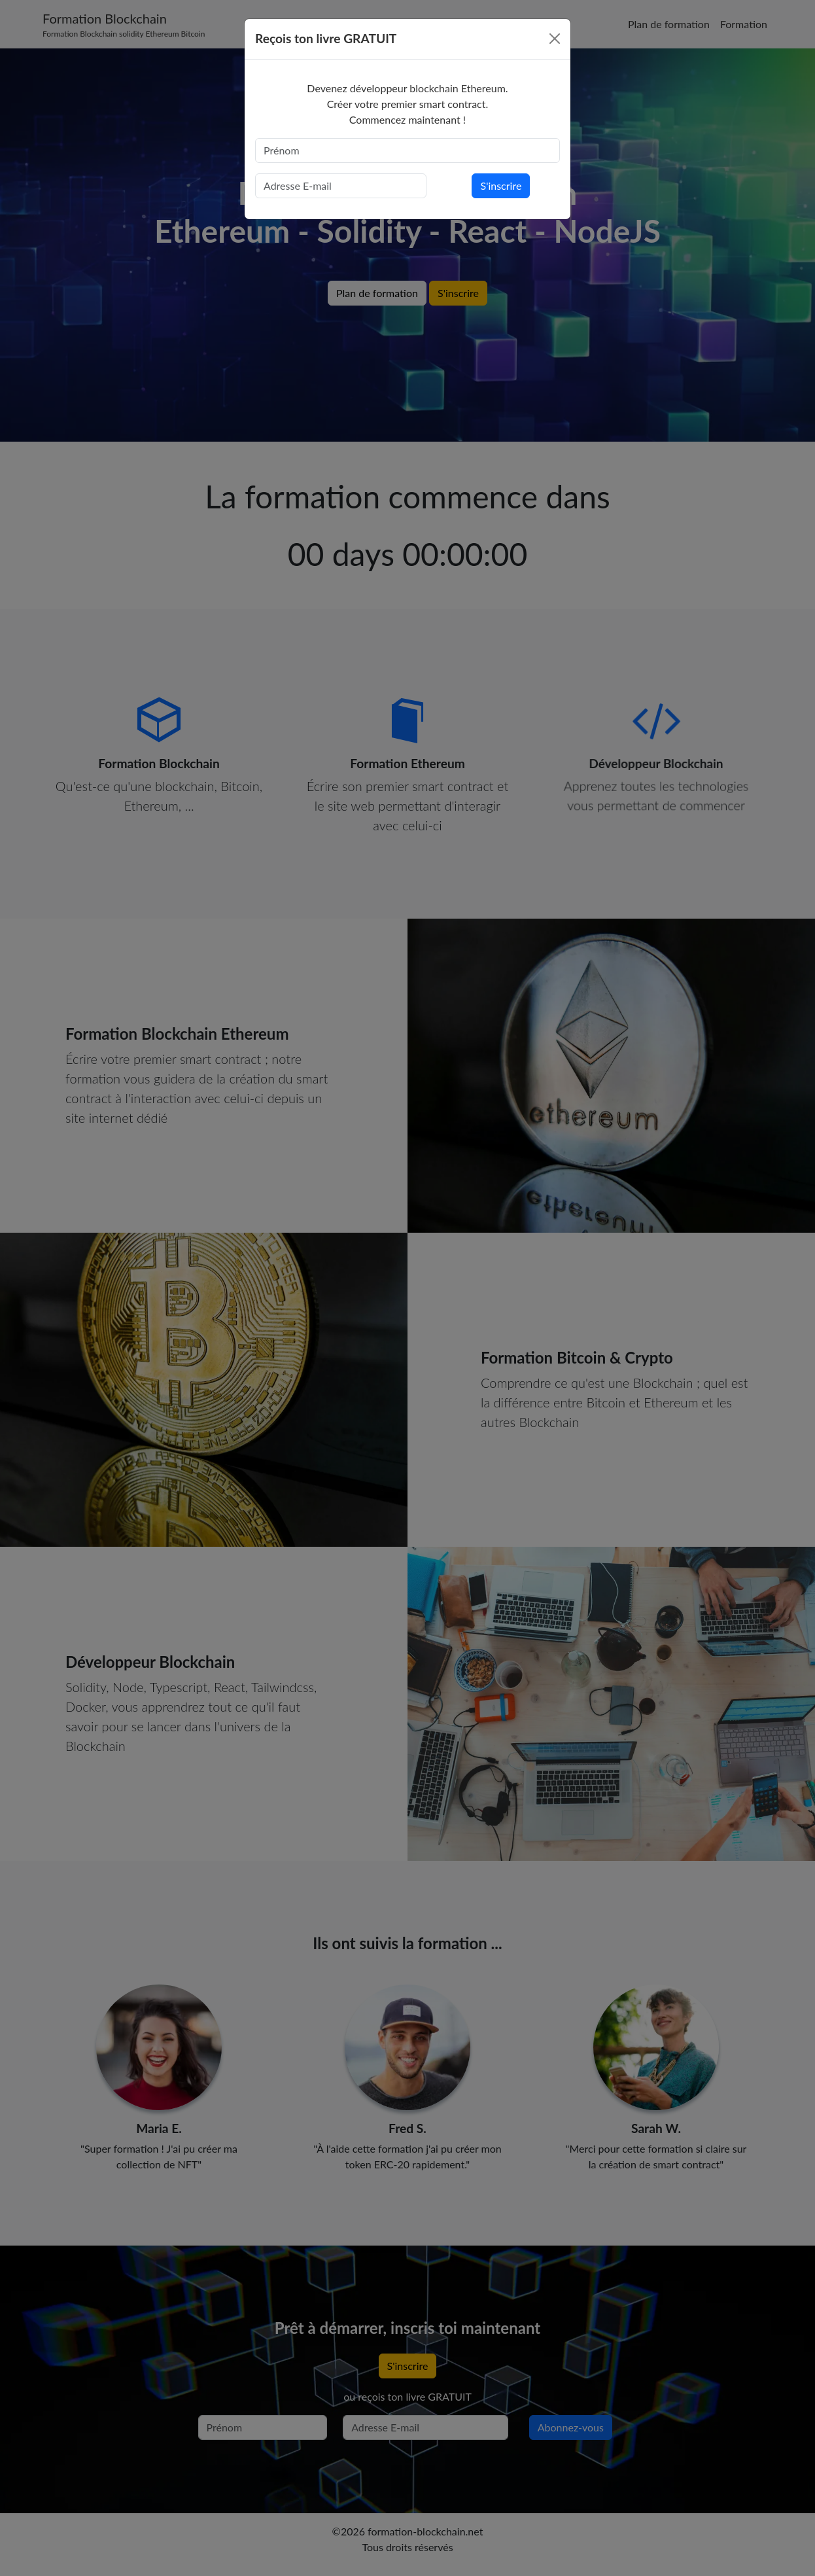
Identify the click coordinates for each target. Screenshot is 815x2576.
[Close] (554, 38)
